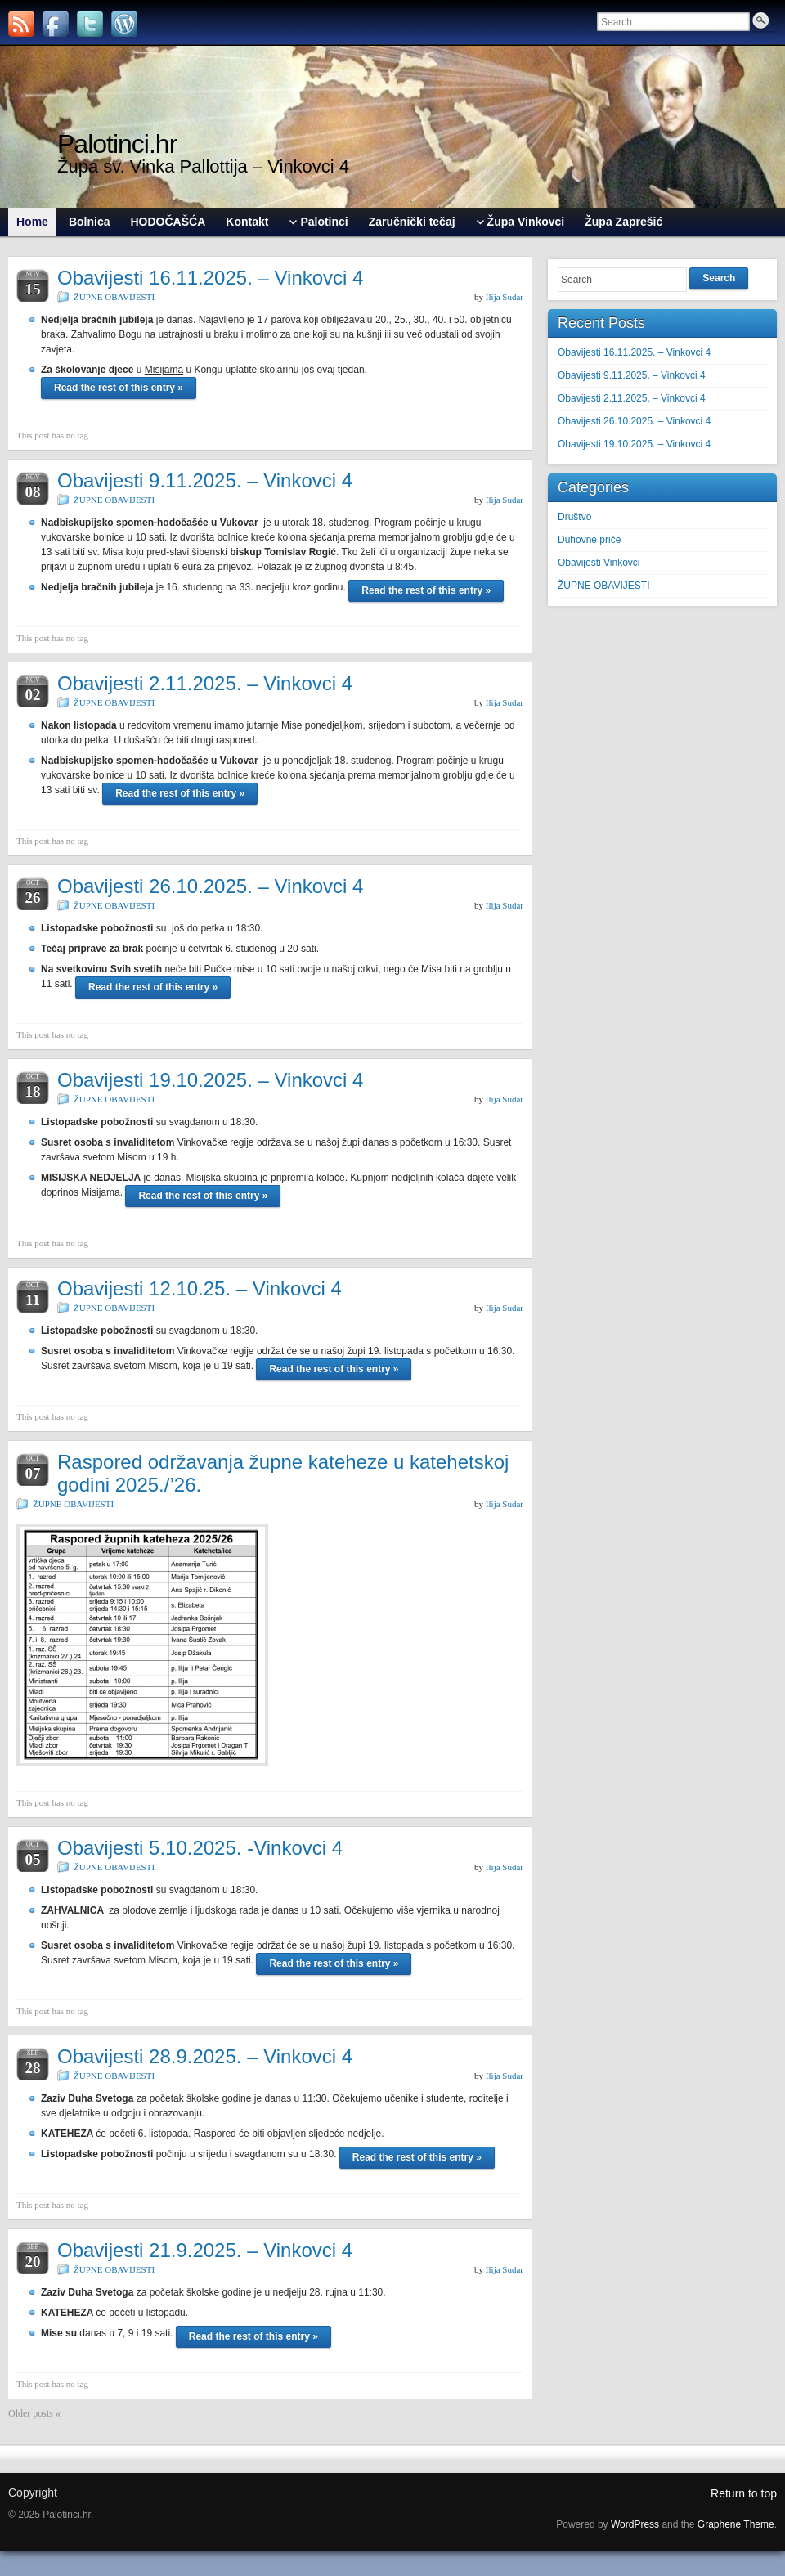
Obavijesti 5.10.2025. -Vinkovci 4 (200, 1848)
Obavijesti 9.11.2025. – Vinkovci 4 (204, 480)
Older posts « (34, 2413)
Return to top (744, 2493)
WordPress (635, 2524)
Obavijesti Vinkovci (599, 562)
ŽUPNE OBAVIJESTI (114, 297)
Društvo (574, 517)
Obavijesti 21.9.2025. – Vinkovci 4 (204, 2250)
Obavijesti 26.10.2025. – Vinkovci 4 (210, 886)
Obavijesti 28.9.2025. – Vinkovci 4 (204, 2056)
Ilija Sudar (504, 297)
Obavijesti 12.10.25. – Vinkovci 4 (199, 1288)
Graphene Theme (736, 2524)
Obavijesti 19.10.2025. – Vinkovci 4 (210, 1080)
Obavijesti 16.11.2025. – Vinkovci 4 (210, 278)
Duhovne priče (589, 539)
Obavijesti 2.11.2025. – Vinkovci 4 (204, 683)
